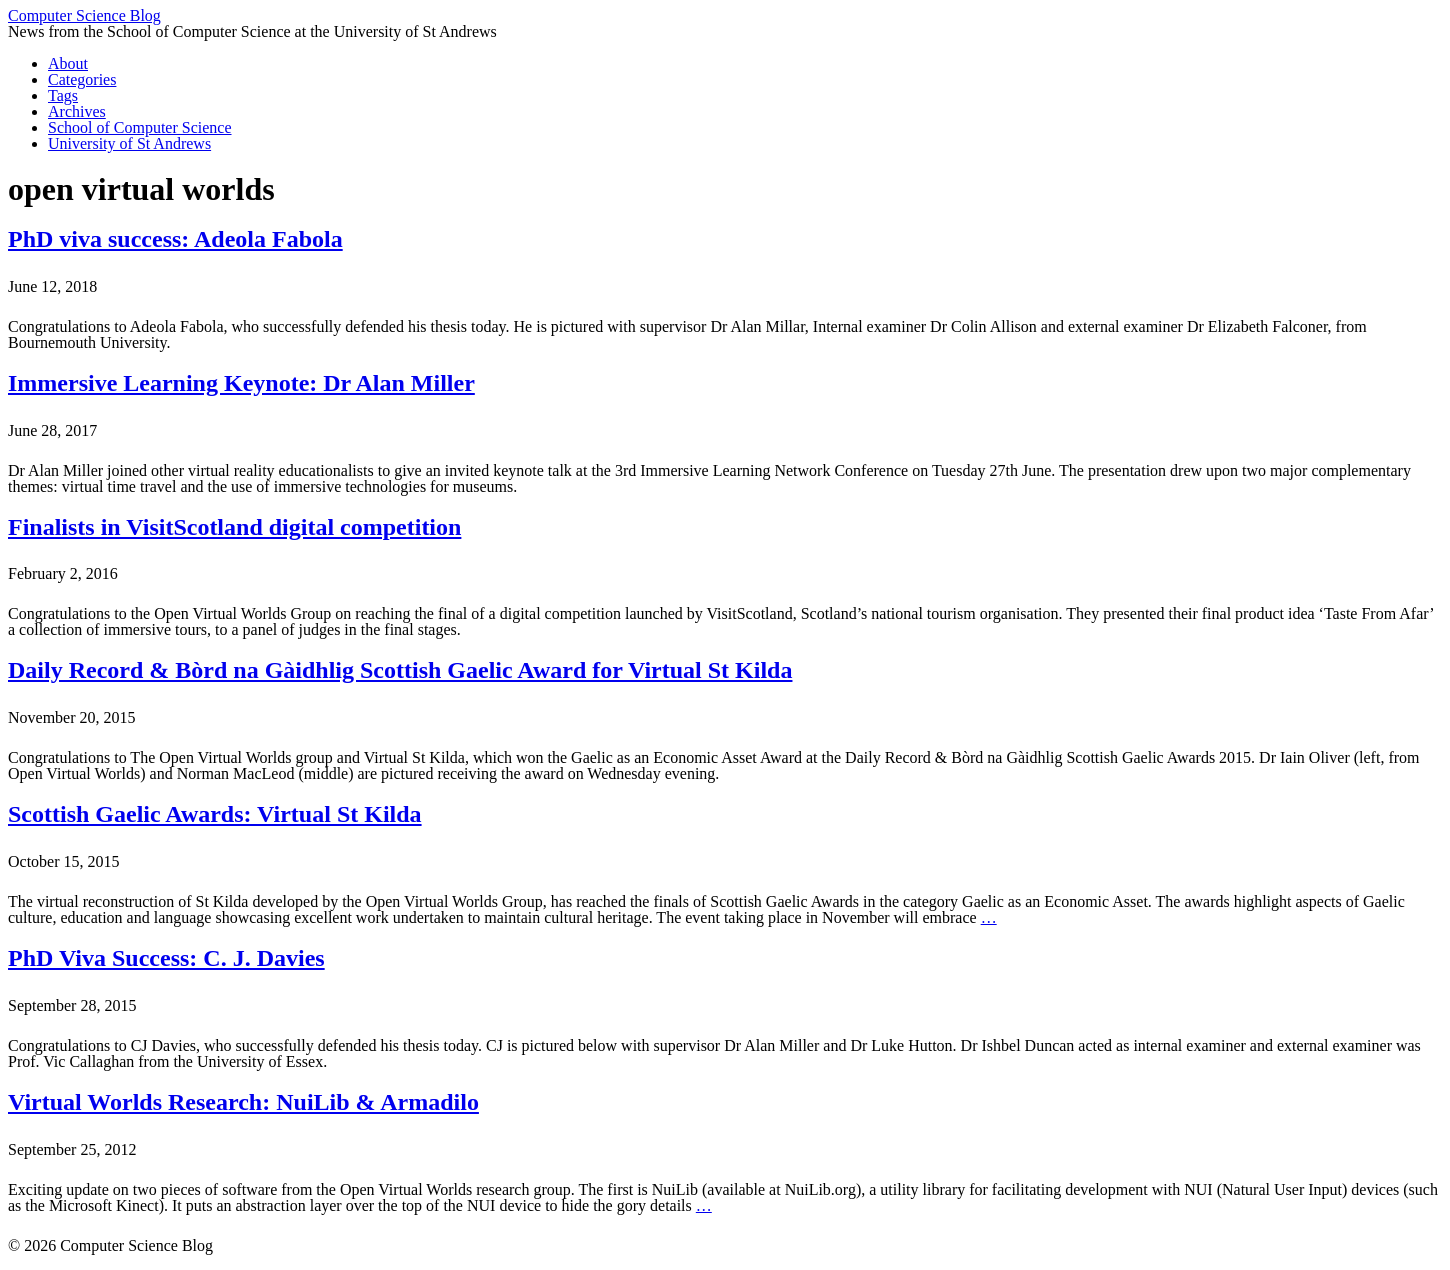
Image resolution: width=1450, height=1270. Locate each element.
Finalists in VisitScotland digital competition (234, 527)
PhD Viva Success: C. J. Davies (166, 958)
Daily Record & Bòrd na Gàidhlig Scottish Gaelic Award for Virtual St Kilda (400, 670)
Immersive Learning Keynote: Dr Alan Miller (241, 383)
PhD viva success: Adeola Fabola (175, 239)
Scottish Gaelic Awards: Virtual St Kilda (215, 814)
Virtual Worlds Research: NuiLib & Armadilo (243, 1102)
